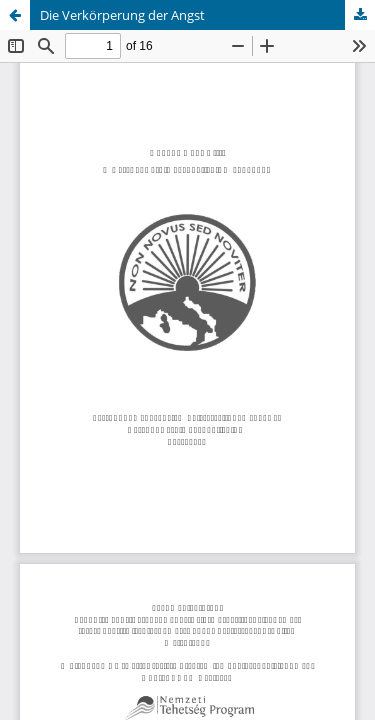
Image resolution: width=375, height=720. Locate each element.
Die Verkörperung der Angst (122, 15)
